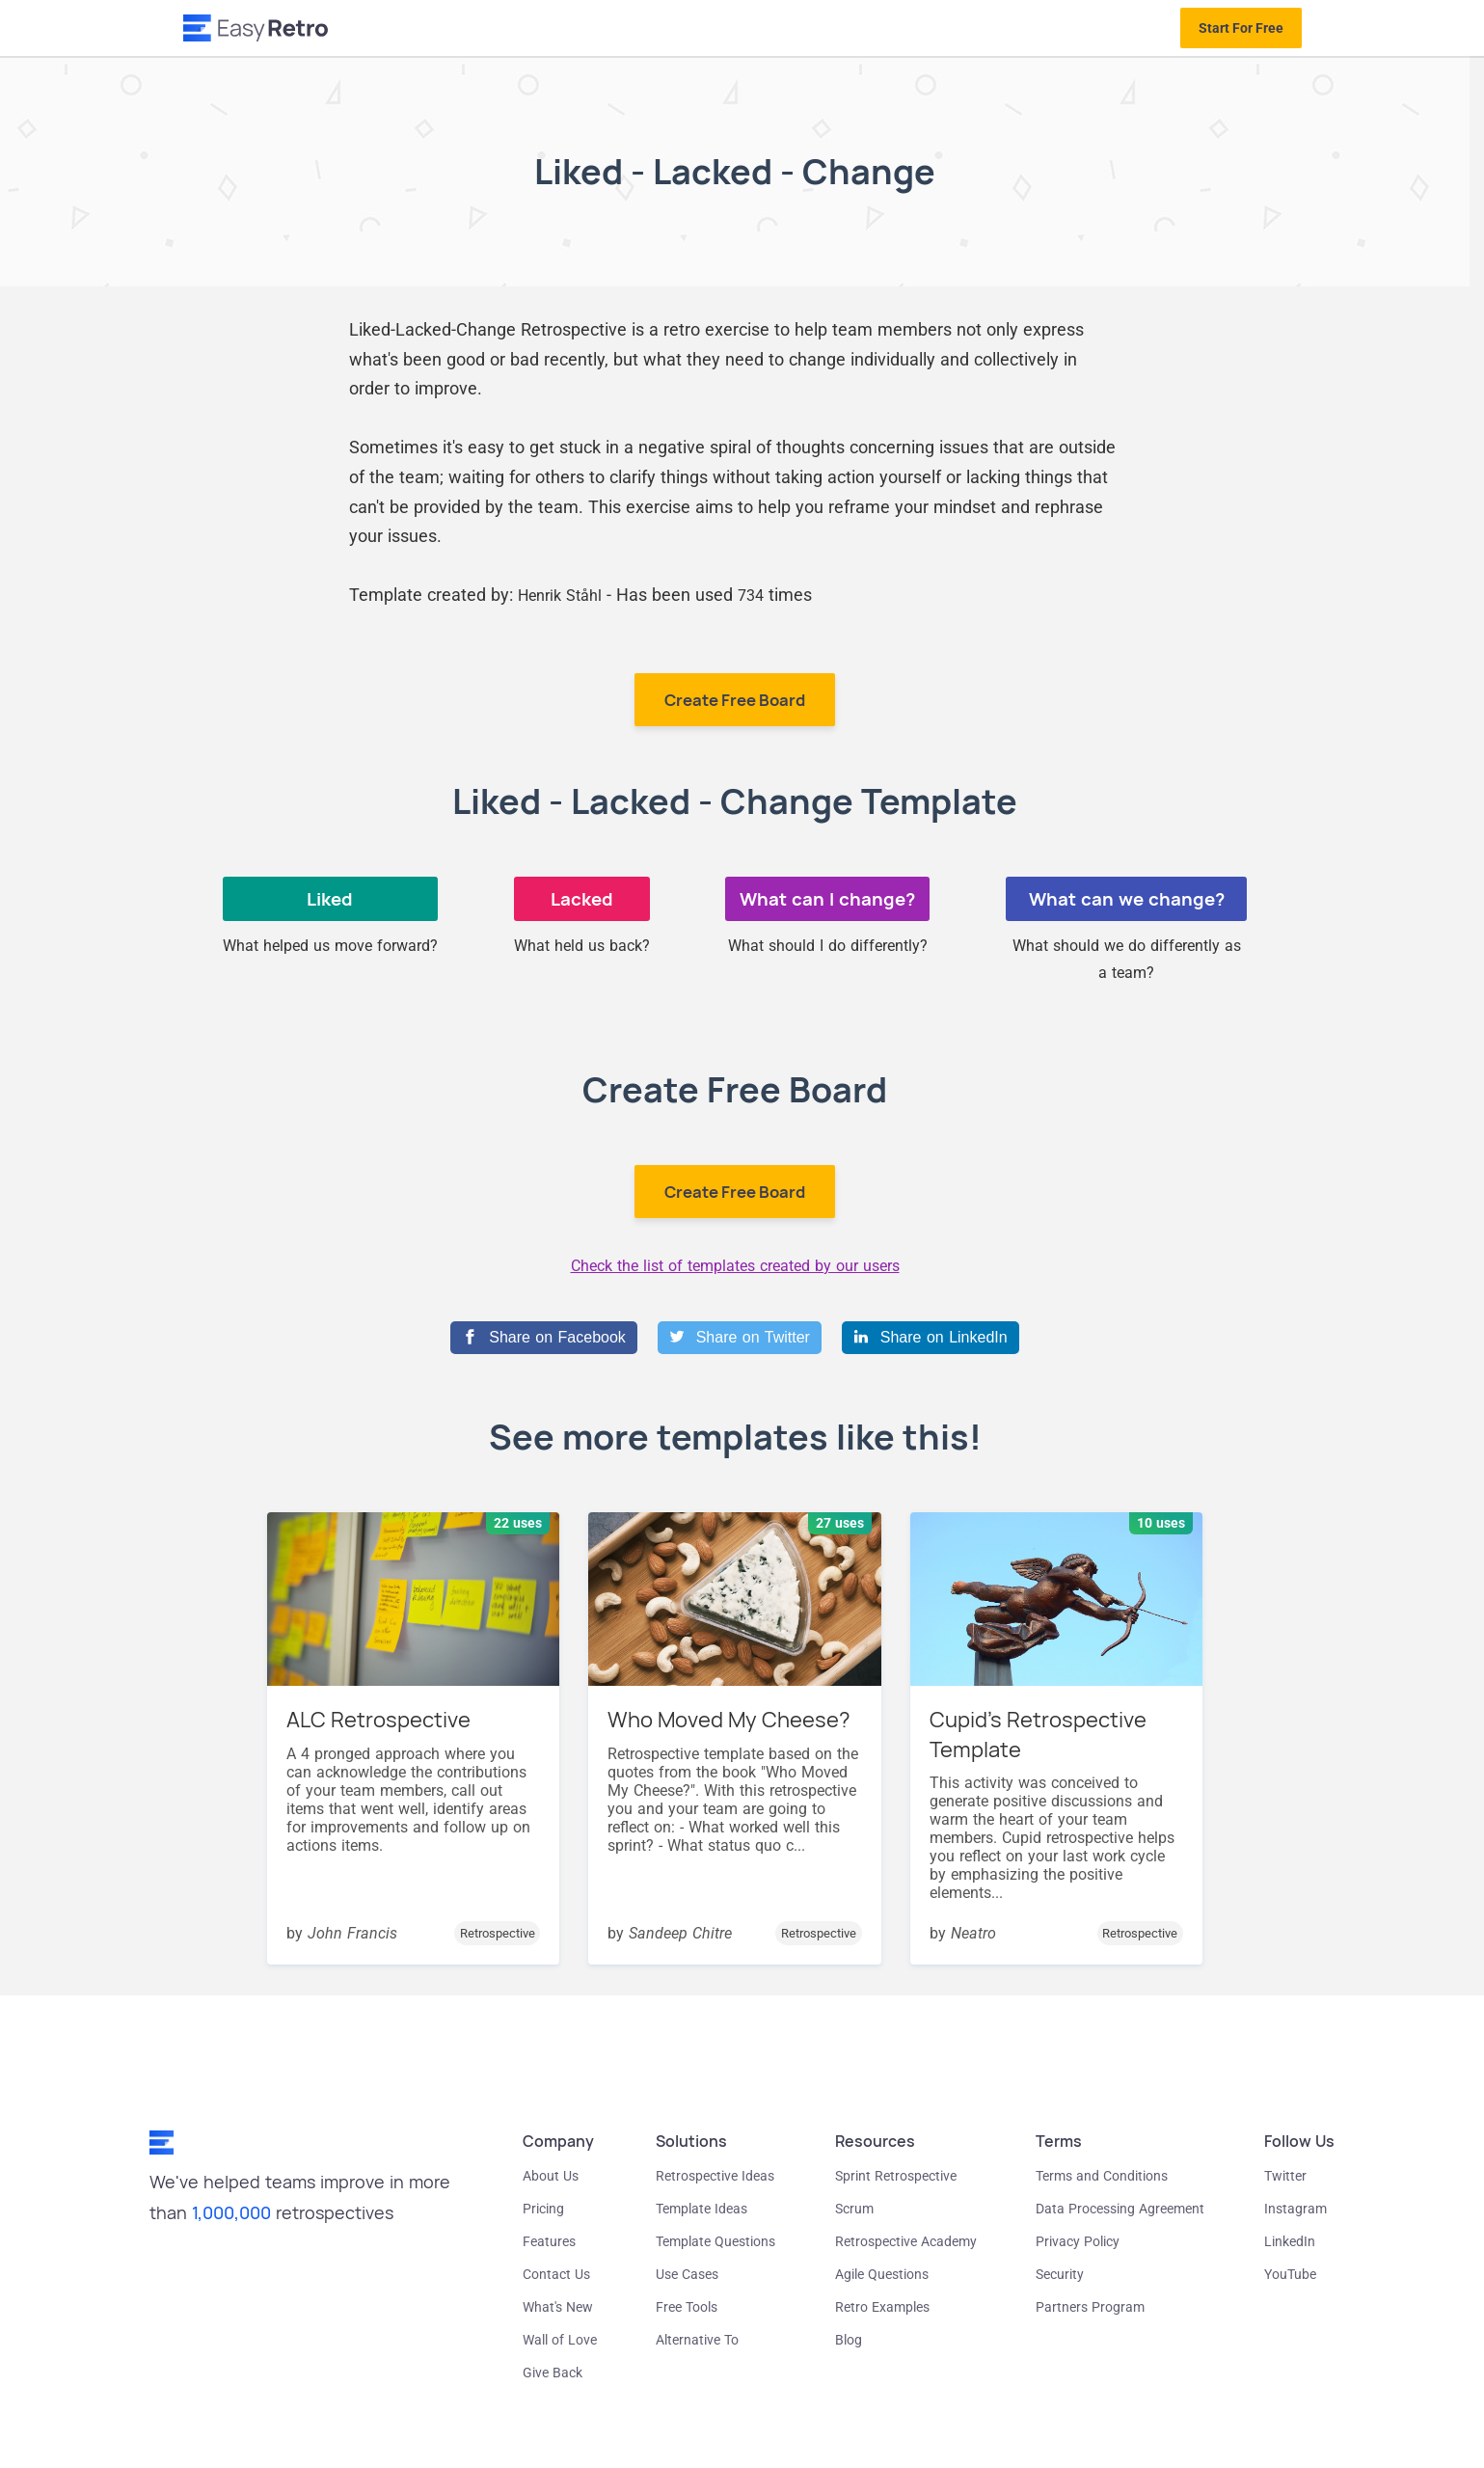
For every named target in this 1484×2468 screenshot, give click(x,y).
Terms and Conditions (1102, 2175)
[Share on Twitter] (740, 1337)
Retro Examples (882, 2307)
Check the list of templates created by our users (735, 1266)
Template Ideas (701, 2208)
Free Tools (686, 2307)
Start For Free (1241, 28)
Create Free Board (734, 700)
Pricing (543, 2208)
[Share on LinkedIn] (930, 1337)
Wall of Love (560, 2339)
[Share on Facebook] (543, 1337)
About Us (551, 2175)
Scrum (854, 2208)
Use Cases (687, 2274)
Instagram (1295, 2208)
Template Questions (715, 2241)
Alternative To (697, 2339)
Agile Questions (882, 2274)
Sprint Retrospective (896, 2175)
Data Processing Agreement (1120, 2208)
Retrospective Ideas (715, 2175)
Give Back (552, 2372)
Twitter (1285, 2175)
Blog (848, 2339)
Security (1060, 2274)
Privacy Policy (1078, 2241)
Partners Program (1090, 2307)
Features (549, 2241)
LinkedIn (1289, 2241)
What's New (558, 2307)
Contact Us (556, 2274)
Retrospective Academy (906, 2241)
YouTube (1290, 2274)
